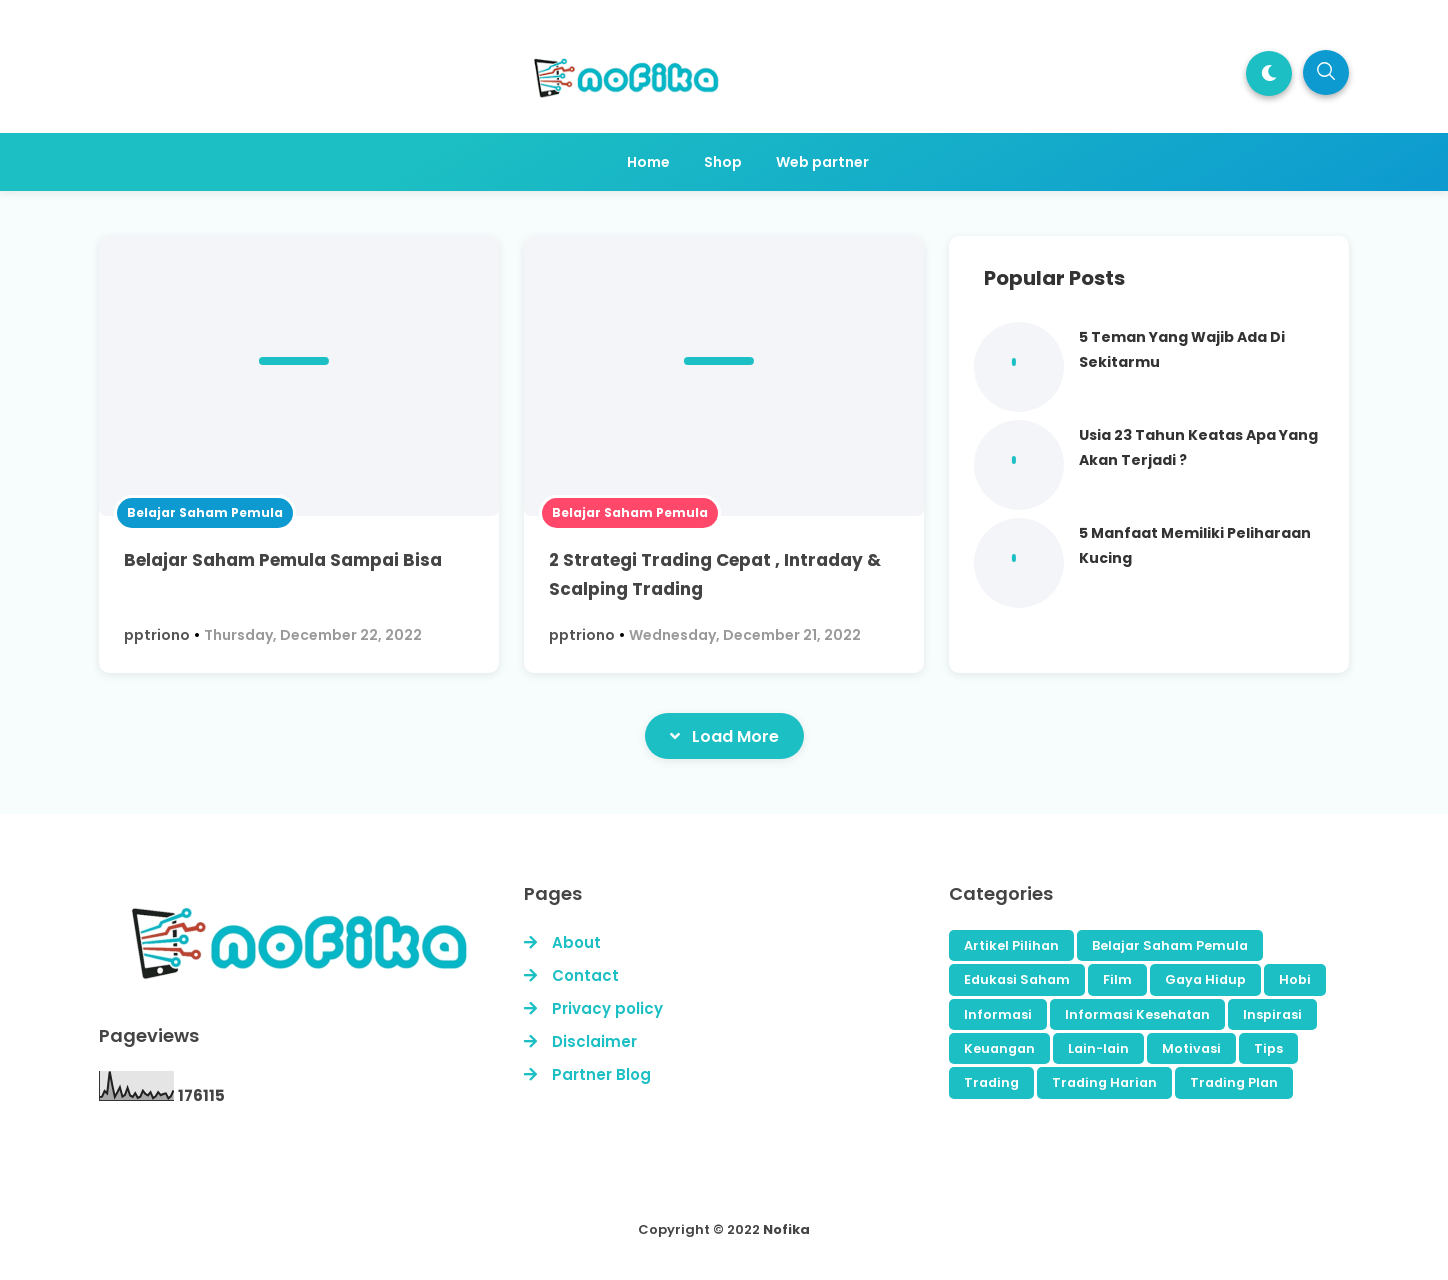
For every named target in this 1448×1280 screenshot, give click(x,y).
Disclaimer (594, 1041)
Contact (585, 975)
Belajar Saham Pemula (205, 512)
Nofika (786, 1229)
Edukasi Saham (1017, 979)
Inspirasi (1272, 1014)
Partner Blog (601, 1074)
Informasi (998, 1014)
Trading (991, 1082)
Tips (1268, 1048)
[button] (1269, 73)
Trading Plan (1234, 1082)
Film (1117, 979)
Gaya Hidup (1205, 979)
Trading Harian (1104, 1082)
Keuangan (999, 1048)
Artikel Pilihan (1011, 945)
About (576, 942)
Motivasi (1191, 1048)
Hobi (1295, 979)
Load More (724, 736)
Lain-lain (1098, 1048)
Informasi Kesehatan (1137, 1014)
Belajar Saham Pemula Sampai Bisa (283, 560)
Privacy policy (607, 1008)
